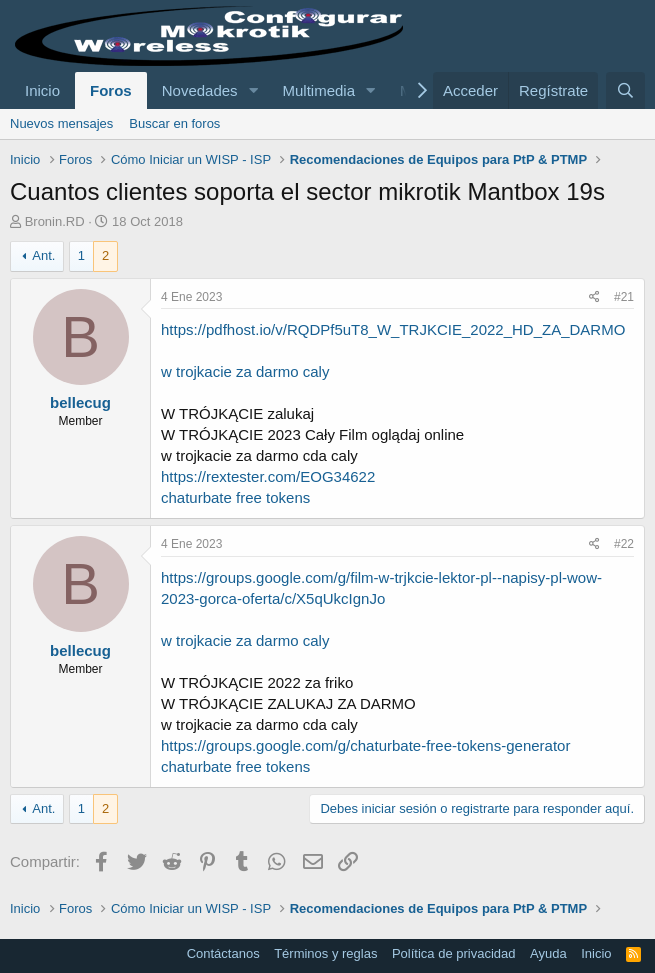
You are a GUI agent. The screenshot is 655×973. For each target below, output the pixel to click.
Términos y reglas (325, 953)
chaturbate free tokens (235, 497)
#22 (624, 544)
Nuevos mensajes (61, 123)
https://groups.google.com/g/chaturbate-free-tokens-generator (365, 745)
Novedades (200, 90)
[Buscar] (625, 90)
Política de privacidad (454, 953)
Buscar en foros (174, 123)
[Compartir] (594, 297)
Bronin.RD (55, 221)
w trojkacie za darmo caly (245, 371)
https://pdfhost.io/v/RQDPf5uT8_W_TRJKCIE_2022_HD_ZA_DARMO (393, 329)
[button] (253, 90)
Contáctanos (223, 953)
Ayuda (548, 953)
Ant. (43, 255)
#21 (624, 297)
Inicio (42, 90)
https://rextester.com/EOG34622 (268, 476)
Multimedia (318, 90)
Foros (111, 90)
